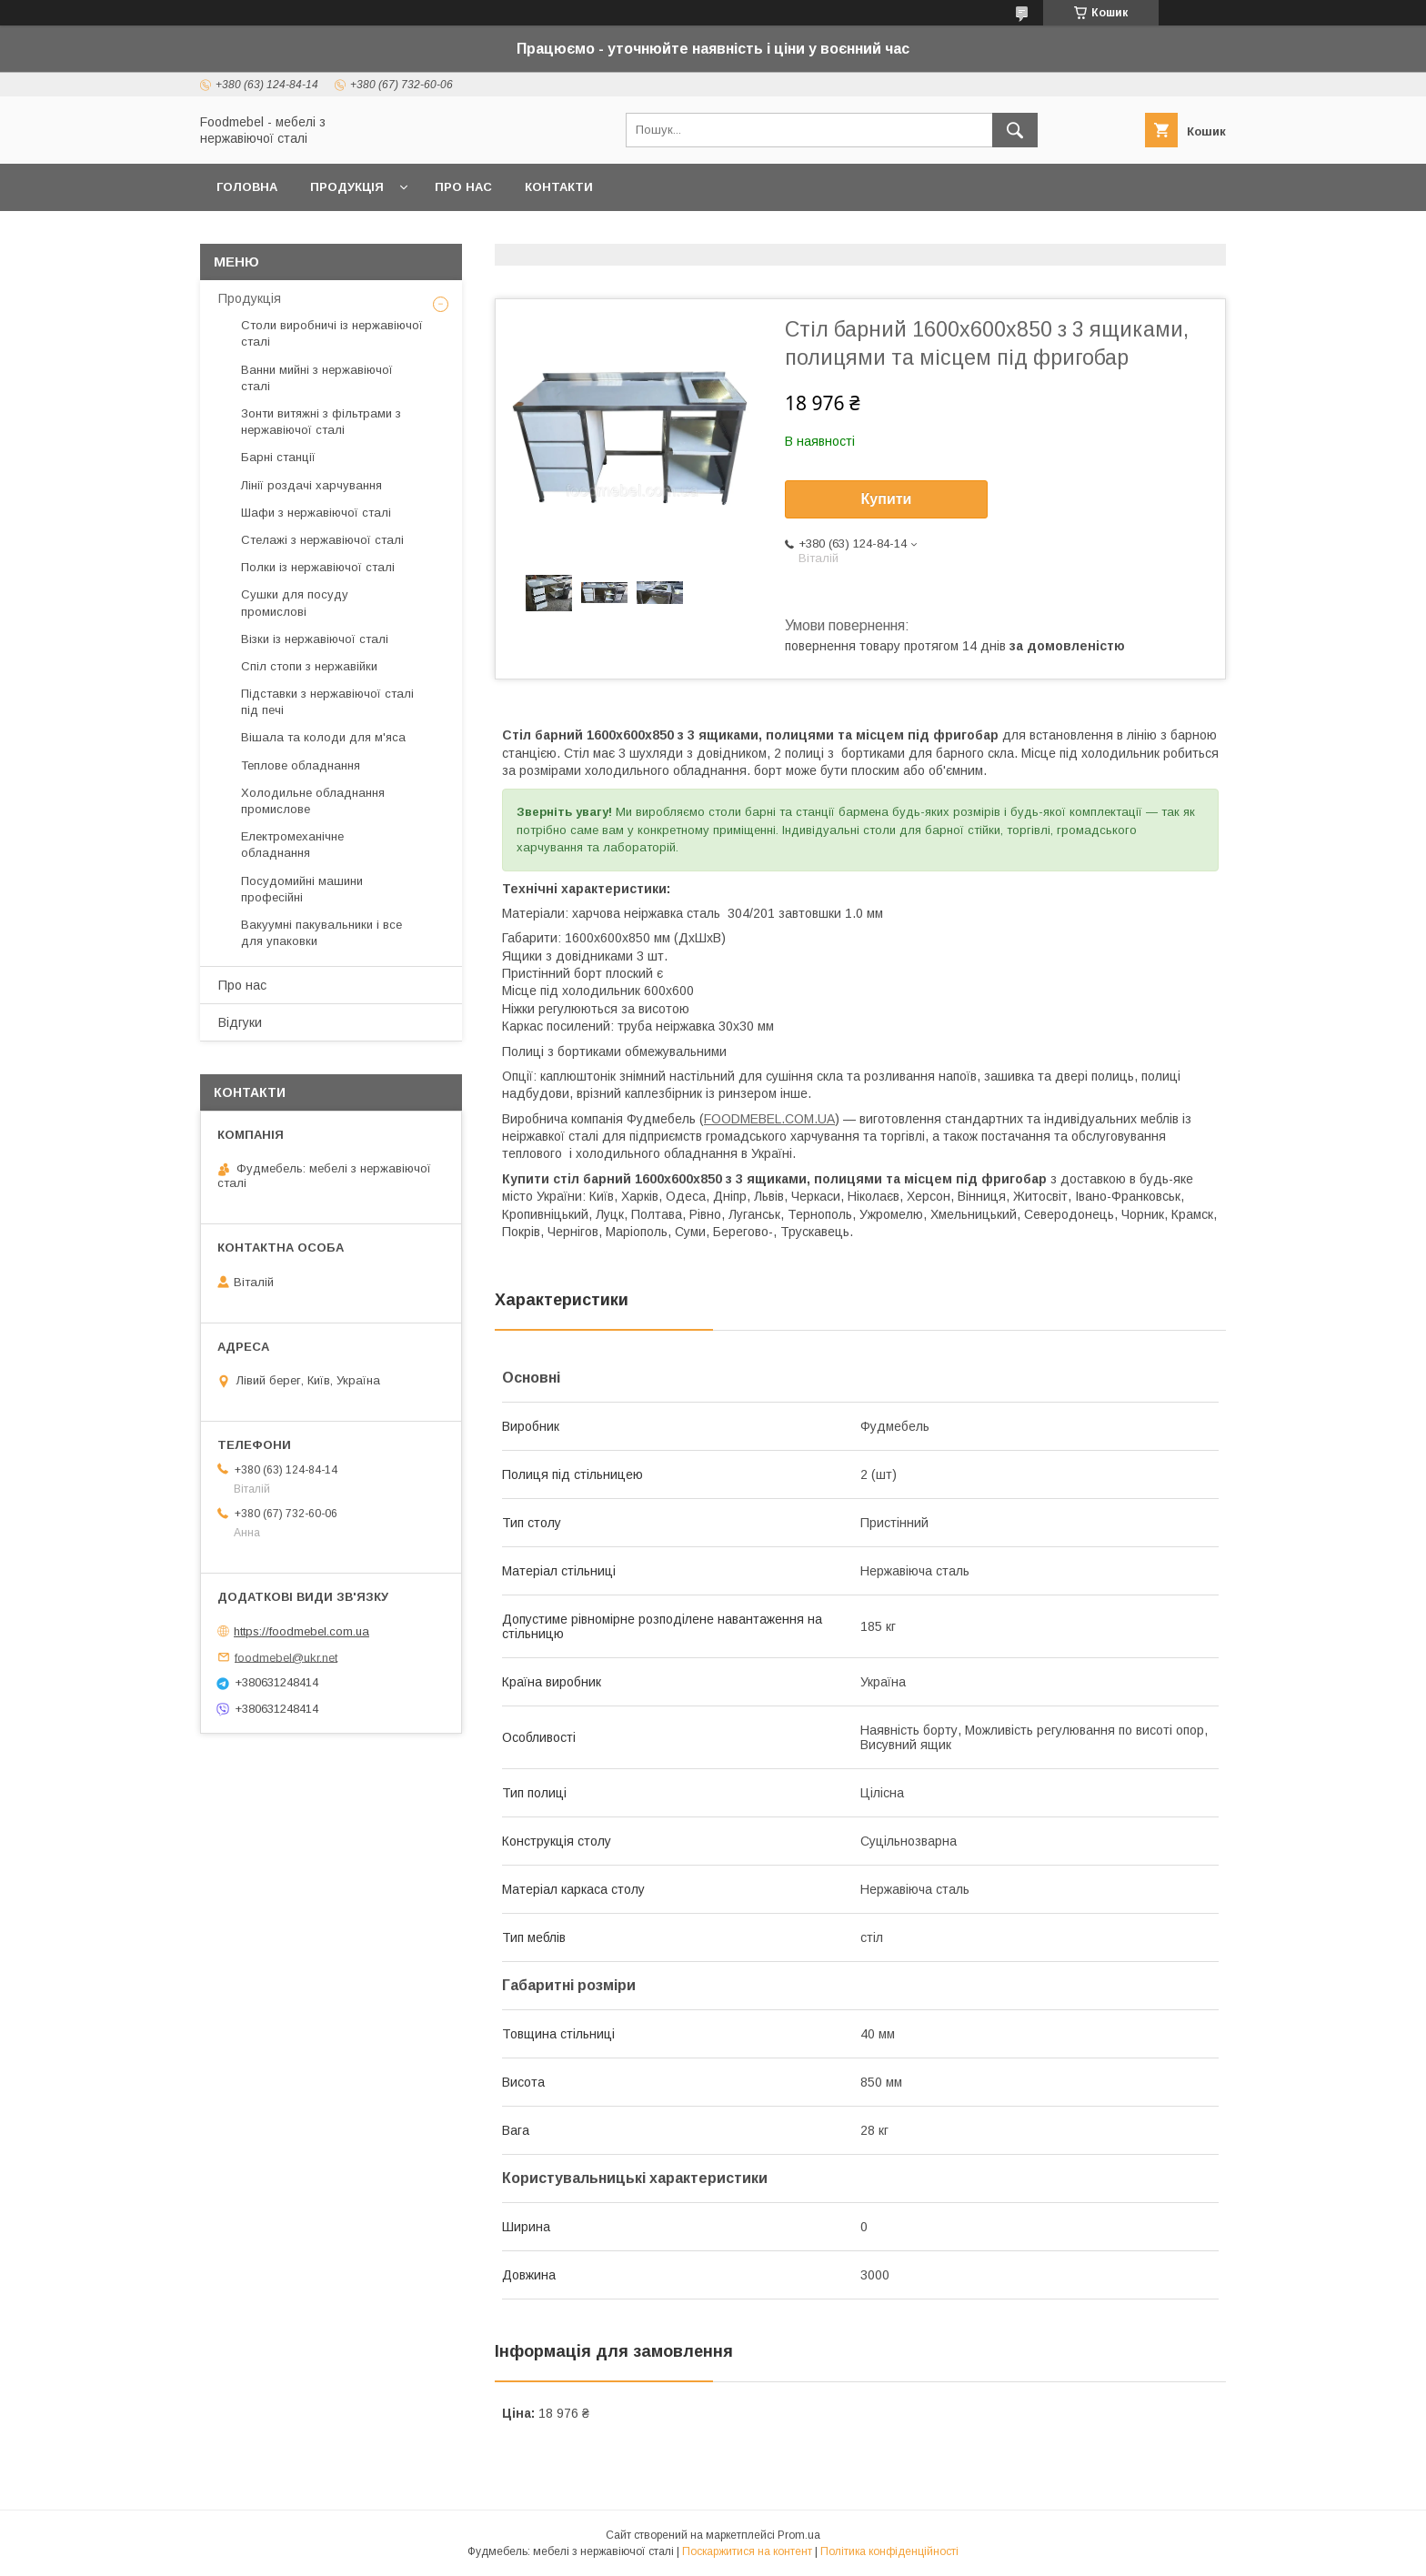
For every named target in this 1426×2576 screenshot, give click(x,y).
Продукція (347, 187)
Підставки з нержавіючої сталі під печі (327, 702)
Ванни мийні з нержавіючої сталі (317, 378)
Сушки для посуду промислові (294, 603)
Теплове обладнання (300, 765)
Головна (246, 187)
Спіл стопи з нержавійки (309, 666)
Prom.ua (799, 2535)
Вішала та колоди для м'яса (323, 737)
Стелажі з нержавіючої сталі (322, 540)
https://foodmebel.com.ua (301, 1631)
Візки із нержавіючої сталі (314, 639)
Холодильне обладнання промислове (313, 801)
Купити (886, 499)
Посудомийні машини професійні (302, 889)
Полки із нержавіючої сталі (318, 567)
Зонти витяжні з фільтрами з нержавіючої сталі (321, 422)
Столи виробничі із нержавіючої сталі (332, 333)
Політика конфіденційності (889, 2551)
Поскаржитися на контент (747, 2551)
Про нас (463, 187)
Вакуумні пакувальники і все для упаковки (321, 933)
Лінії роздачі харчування (311, 485)
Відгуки (240, 1022)
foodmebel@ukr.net (286, 1657)
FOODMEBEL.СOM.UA (769, 1119)
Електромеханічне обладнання (292, 845)
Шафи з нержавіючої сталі (316, 512)
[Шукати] (1015, 130)
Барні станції (278, 457)
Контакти (559, 187)
